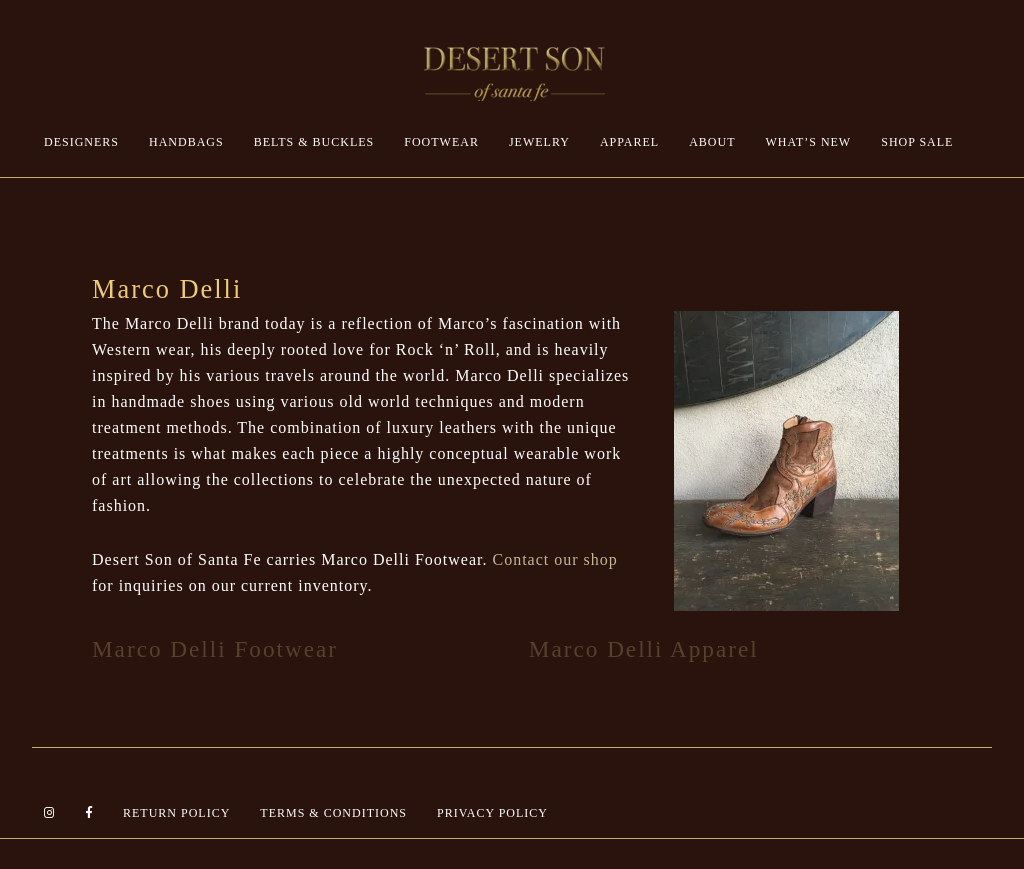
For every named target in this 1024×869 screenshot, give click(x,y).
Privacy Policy (492, 813)
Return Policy (176, 813)
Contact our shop (554, 559)
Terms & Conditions (333, 813)
